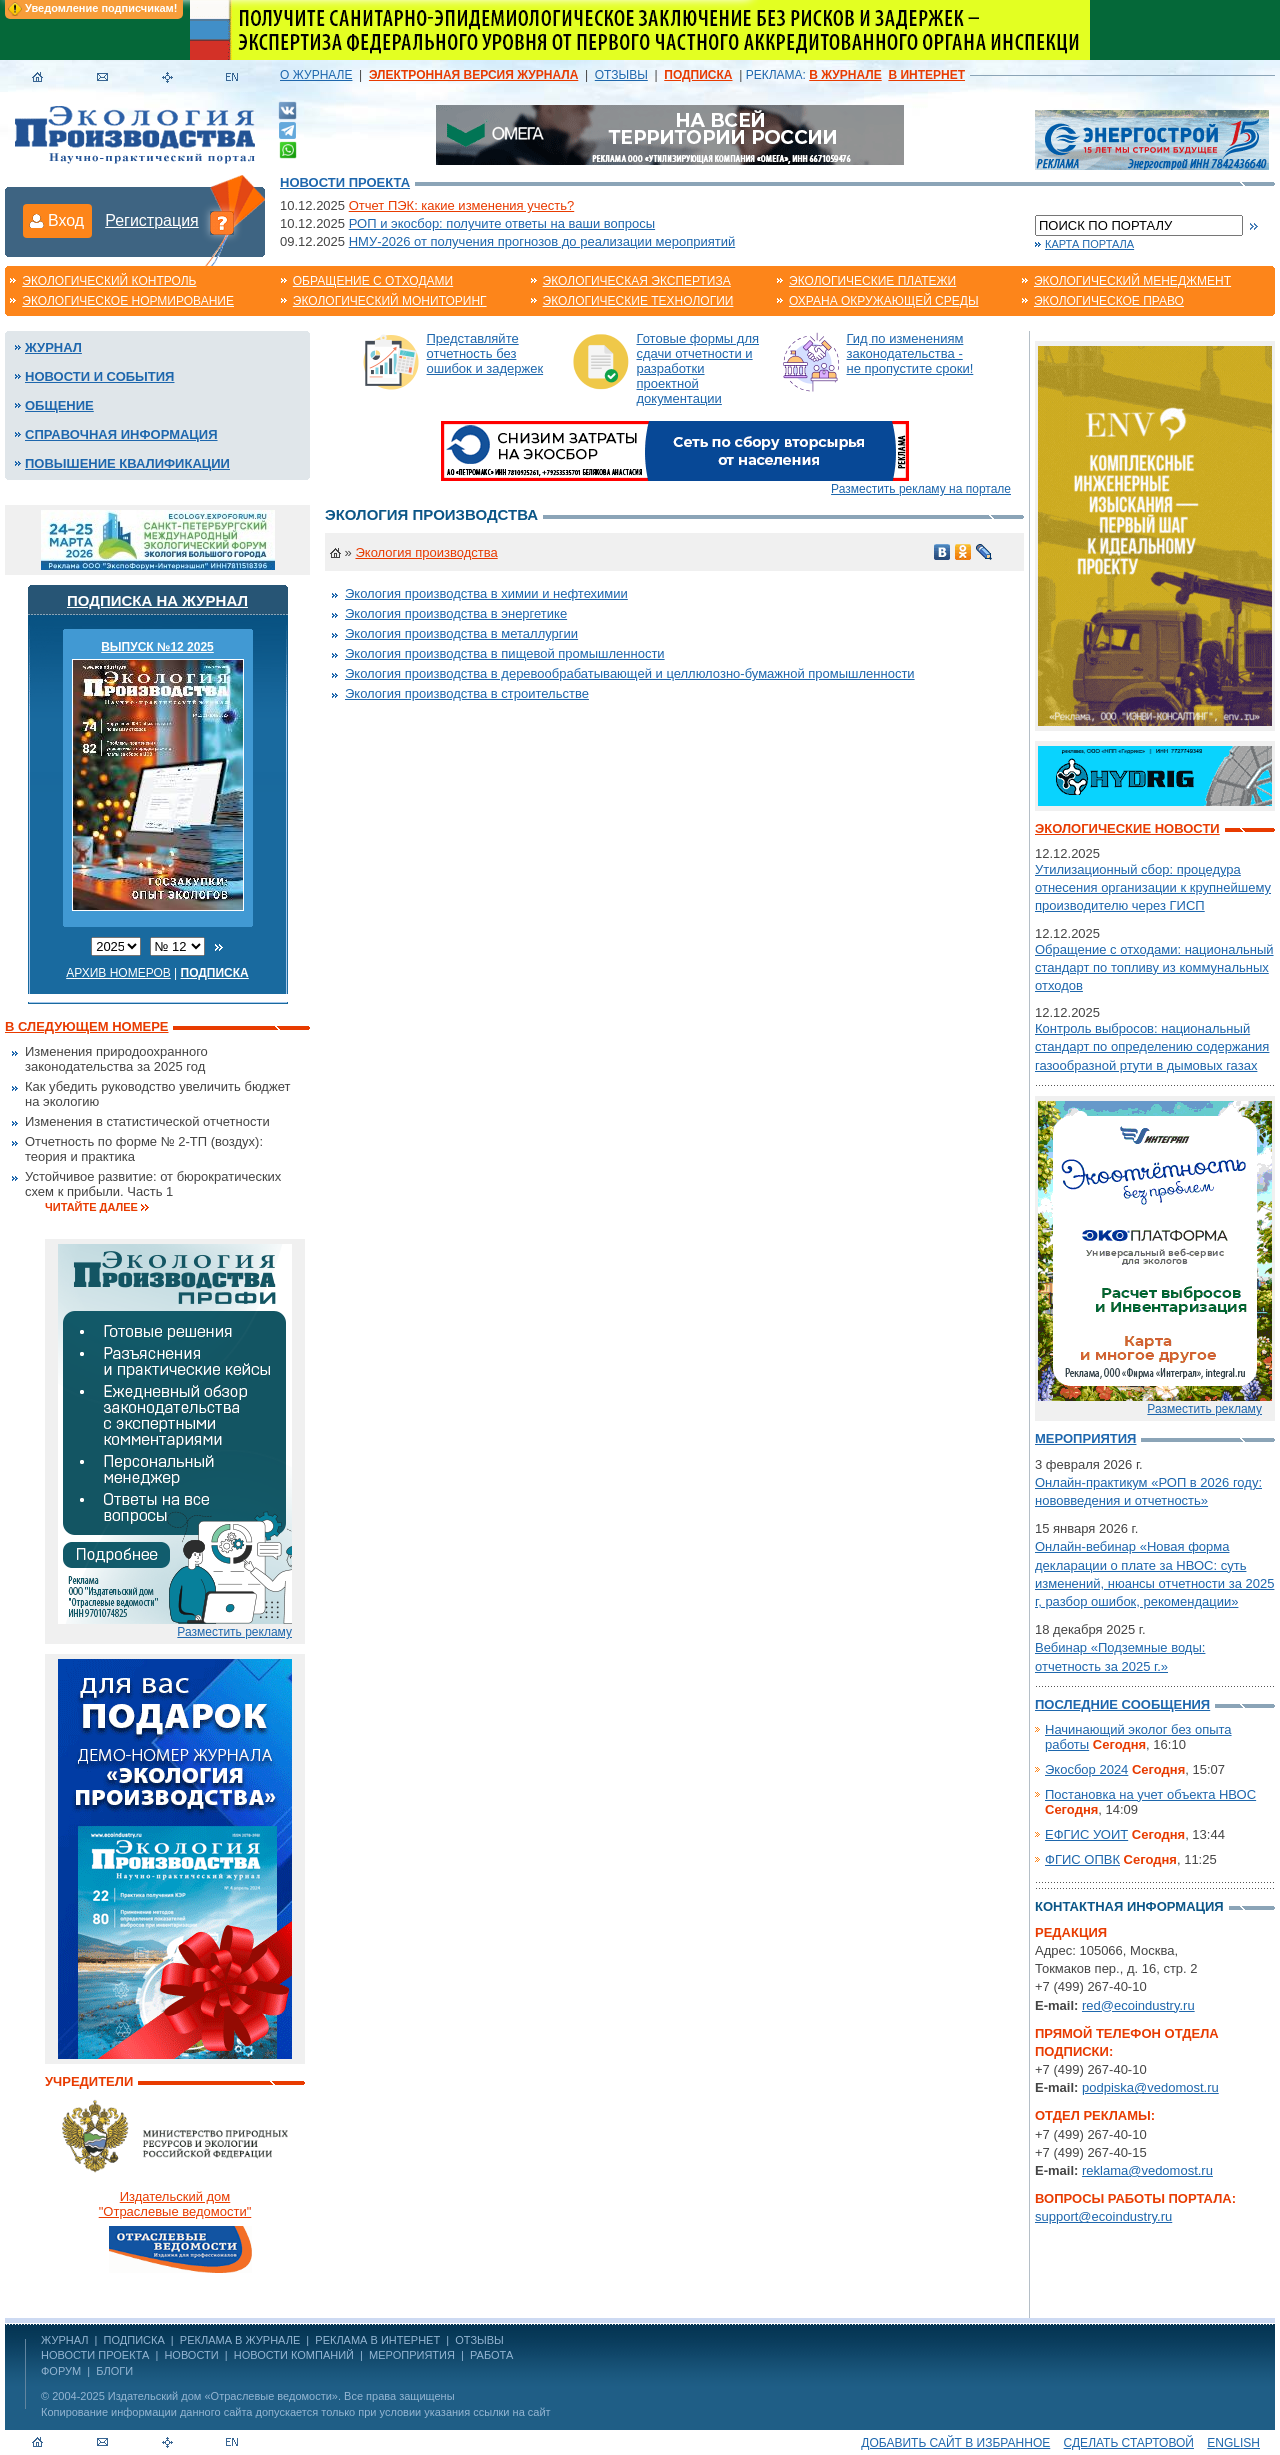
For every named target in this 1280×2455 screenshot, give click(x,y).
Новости (191, 2355)
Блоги (114, 2371)
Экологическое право (1109, 301)
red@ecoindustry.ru (1138, 2005)
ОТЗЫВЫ (621, 75)
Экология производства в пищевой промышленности (505, 653)
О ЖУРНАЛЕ (316, 75)
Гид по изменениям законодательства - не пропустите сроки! (910, 353)
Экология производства (426, 552)
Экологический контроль (109, 281)
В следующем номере (86, 1026)
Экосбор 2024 (1086, 1769)
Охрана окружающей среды (884, 301)
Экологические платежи (872, 281)
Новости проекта (345, 182)
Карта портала (1089, 244)
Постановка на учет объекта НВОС (1150, 1794)
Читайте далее (91, 1207)
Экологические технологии (638, 301)
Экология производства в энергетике (456, 613)
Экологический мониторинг (390, 301)
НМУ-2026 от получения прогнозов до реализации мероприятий (542, 241)
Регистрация (152, 220)
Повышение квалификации (127, 463)
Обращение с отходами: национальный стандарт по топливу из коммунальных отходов (1154, 967)
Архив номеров (118, 973)
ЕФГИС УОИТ (1086, 1834)
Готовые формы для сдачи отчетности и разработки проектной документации (698, 368)
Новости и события (99, 376)
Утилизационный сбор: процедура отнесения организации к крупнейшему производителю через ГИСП (1153, 887)
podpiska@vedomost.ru (1150, 2087)
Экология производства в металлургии (461, 633)
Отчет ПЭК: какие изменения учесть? (462, 205)
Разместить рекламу (234, 1632)
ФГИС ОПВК (1082, 1859)
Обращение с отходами (373, 281)
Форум (61, 2371)
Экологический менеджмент (1132, 281)
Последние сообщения (1122, 1704)
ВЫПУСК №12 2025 (157, 647)
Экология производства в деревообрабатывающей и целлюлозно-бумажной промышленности (630, 673)
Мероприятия (1085, 1438)
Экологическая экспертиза (637, 281)
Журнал (53, 347)
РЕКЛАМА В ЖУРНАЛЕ (240, 2340)
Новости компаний (294, 2355)
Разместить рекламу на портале (921, 489)
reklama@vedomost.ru (1147, 2170)
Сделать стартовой (1129, 2443)
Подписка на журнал (157, 600)
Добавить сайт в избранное (955, 2443)
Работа (491, 2355)
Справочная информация (121, 434)
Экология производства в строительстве (467, 693)
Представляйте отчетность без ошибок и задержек (485, 353)
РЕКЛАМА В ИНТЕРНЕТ (377, 2340)
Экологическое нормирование (128, 301)
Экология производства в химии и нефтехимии (486, 593)
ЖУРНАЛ (64, 2340)
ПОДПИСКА (134, 2340)
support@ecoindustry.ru (1103, 2216)
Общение (59, 405)
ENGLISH (1233, 2443)
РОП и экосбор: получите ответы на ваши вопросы (502, 223)
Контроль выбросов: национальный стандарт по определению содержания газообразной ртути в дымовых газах (1152, 1046)
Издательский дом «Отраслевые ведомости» (223, 2396)
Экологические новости (1127, 828)
